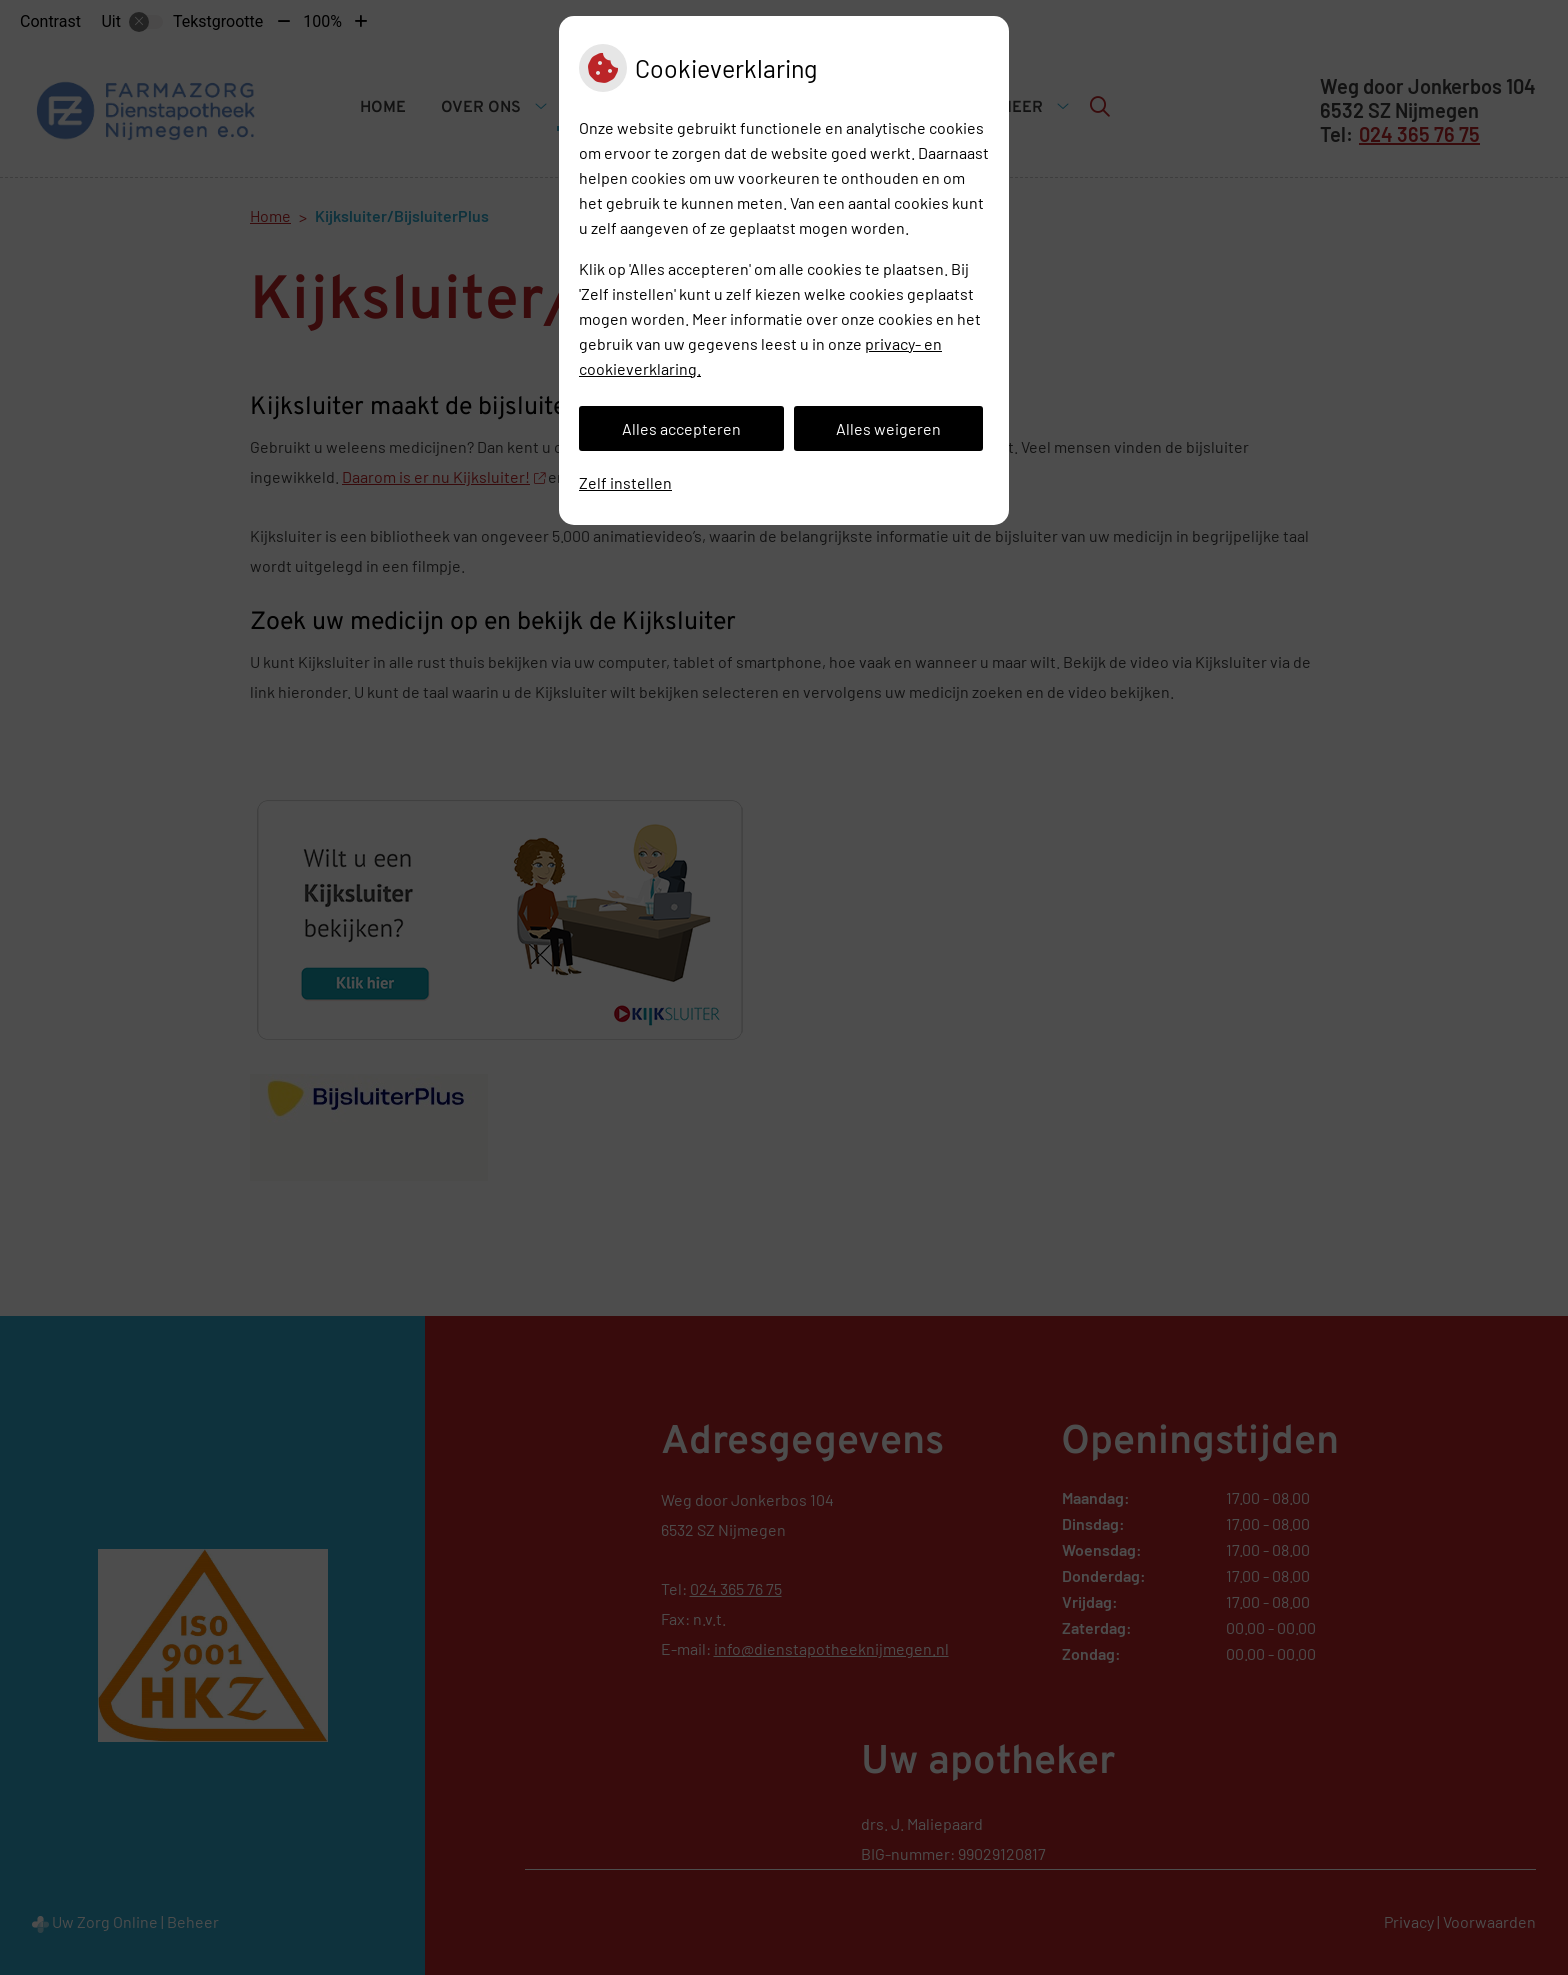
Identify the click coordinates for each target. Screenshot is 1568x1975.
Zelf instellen (625, 482)
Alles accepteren (681, 428)
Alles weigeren (888, 428)
